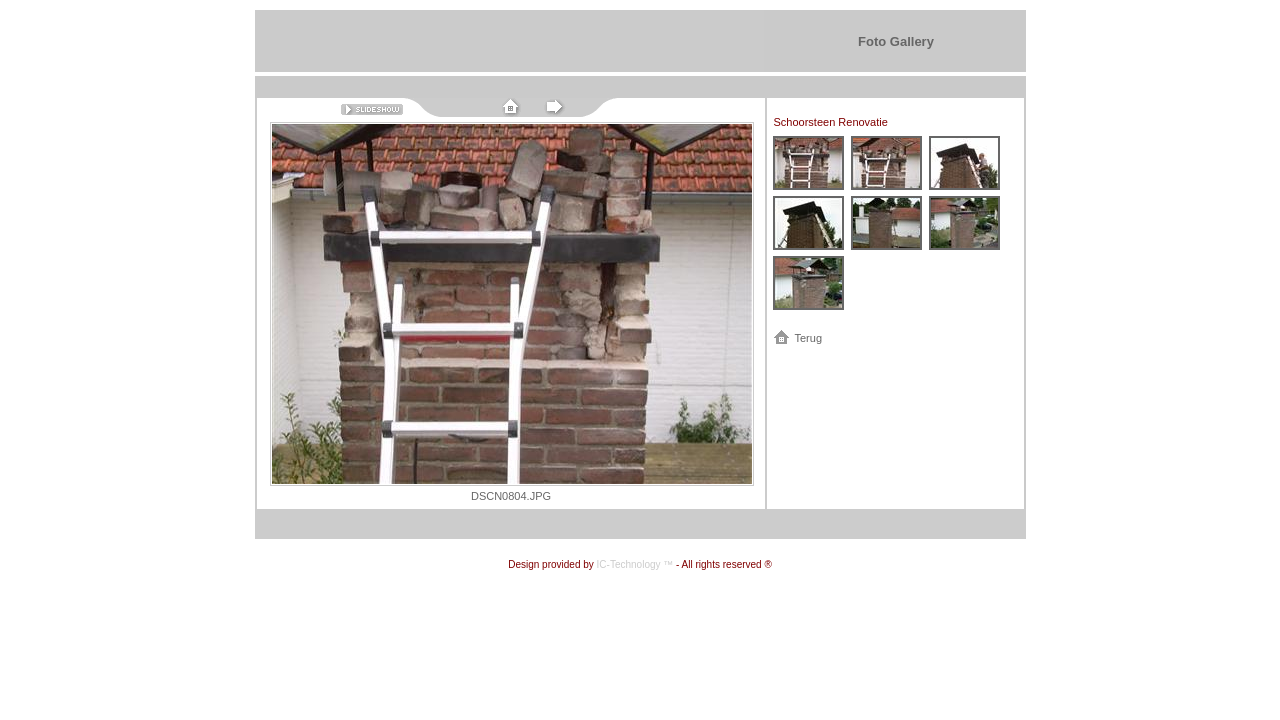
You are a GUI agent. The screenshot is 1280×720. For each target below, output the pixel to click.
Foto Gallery (896, 41)
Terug (809, 338)
